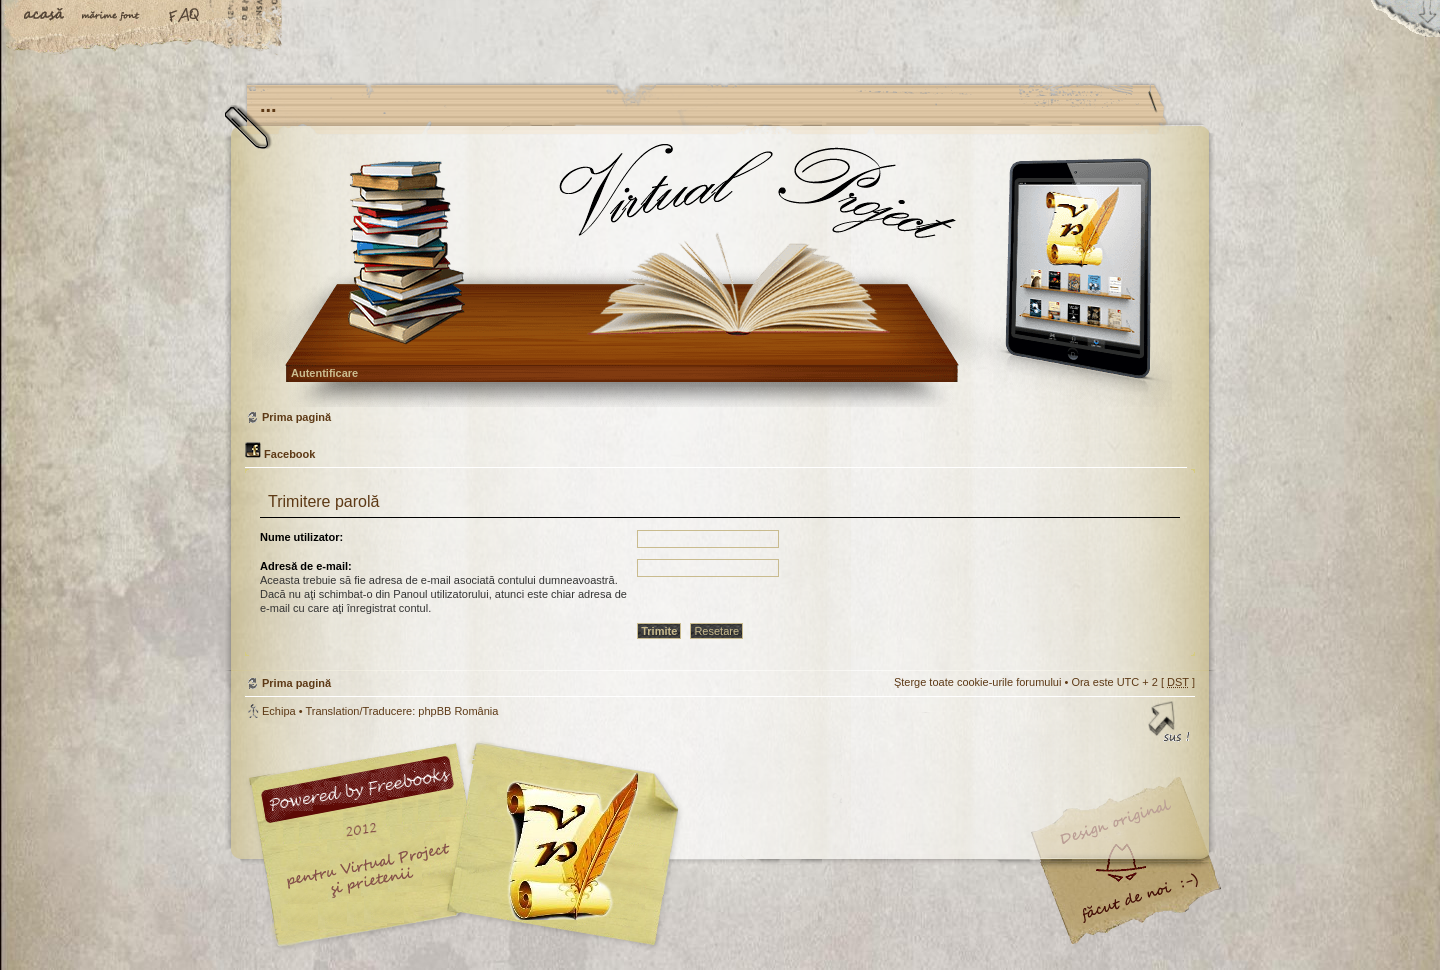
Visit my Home (1135, 903)
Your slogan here (560, 847)
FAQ (185, 17)
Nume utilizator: (301, 537)
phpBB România (458, 711)
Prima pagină (717, 274)
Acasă (45, 17)
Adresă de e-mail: (306, 566)
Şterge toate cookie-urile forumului (978, 682)
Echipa (279, 711)
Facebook (280, 454)
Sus (1170, 725)
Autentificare (324, 373)
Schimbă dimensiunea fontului (115, 17)
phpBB (470, 845)
